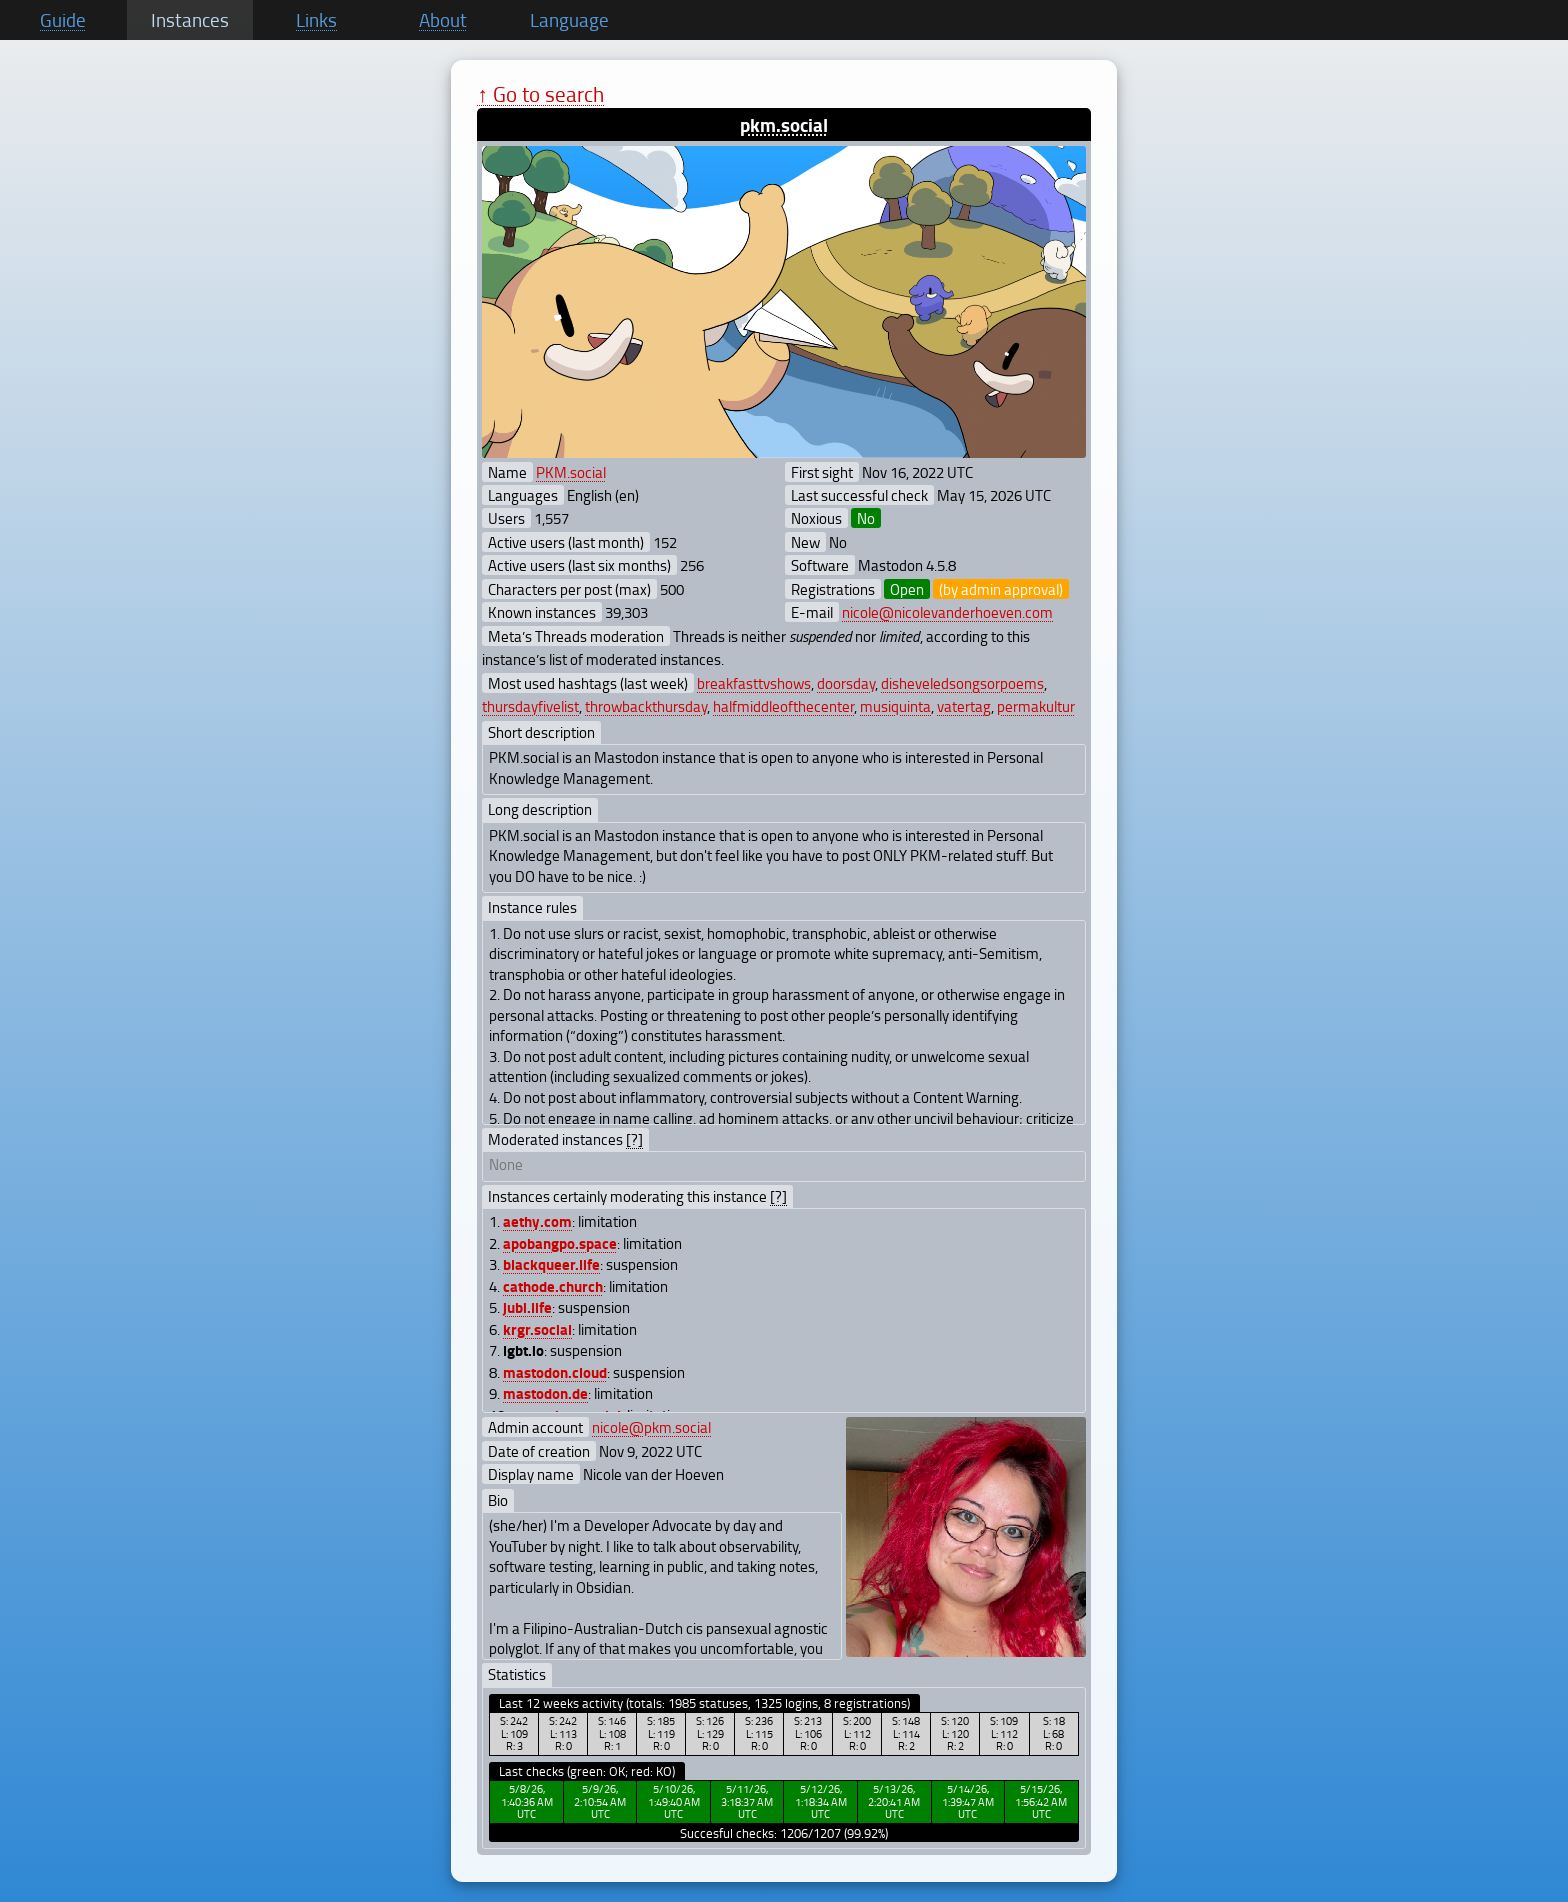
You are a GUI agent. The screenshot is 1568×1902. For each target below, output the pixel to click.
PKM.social (571, 472)
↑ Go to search (540, 93)
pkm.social (784, 124)
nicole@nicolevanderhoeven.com (947, 612)
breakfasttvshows (754, 683)
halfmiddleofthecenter (783, 706)
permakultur (1036, 706)
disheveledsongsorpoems (962, 683)
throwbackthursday (646, 706)
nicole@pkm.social (651, 1427)
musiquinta (895, 706)
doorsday (846, 683)
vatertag (964, 706)
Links (316, 20)
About (443, 20)
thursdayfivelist (530, 706)
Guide (63, 20)
